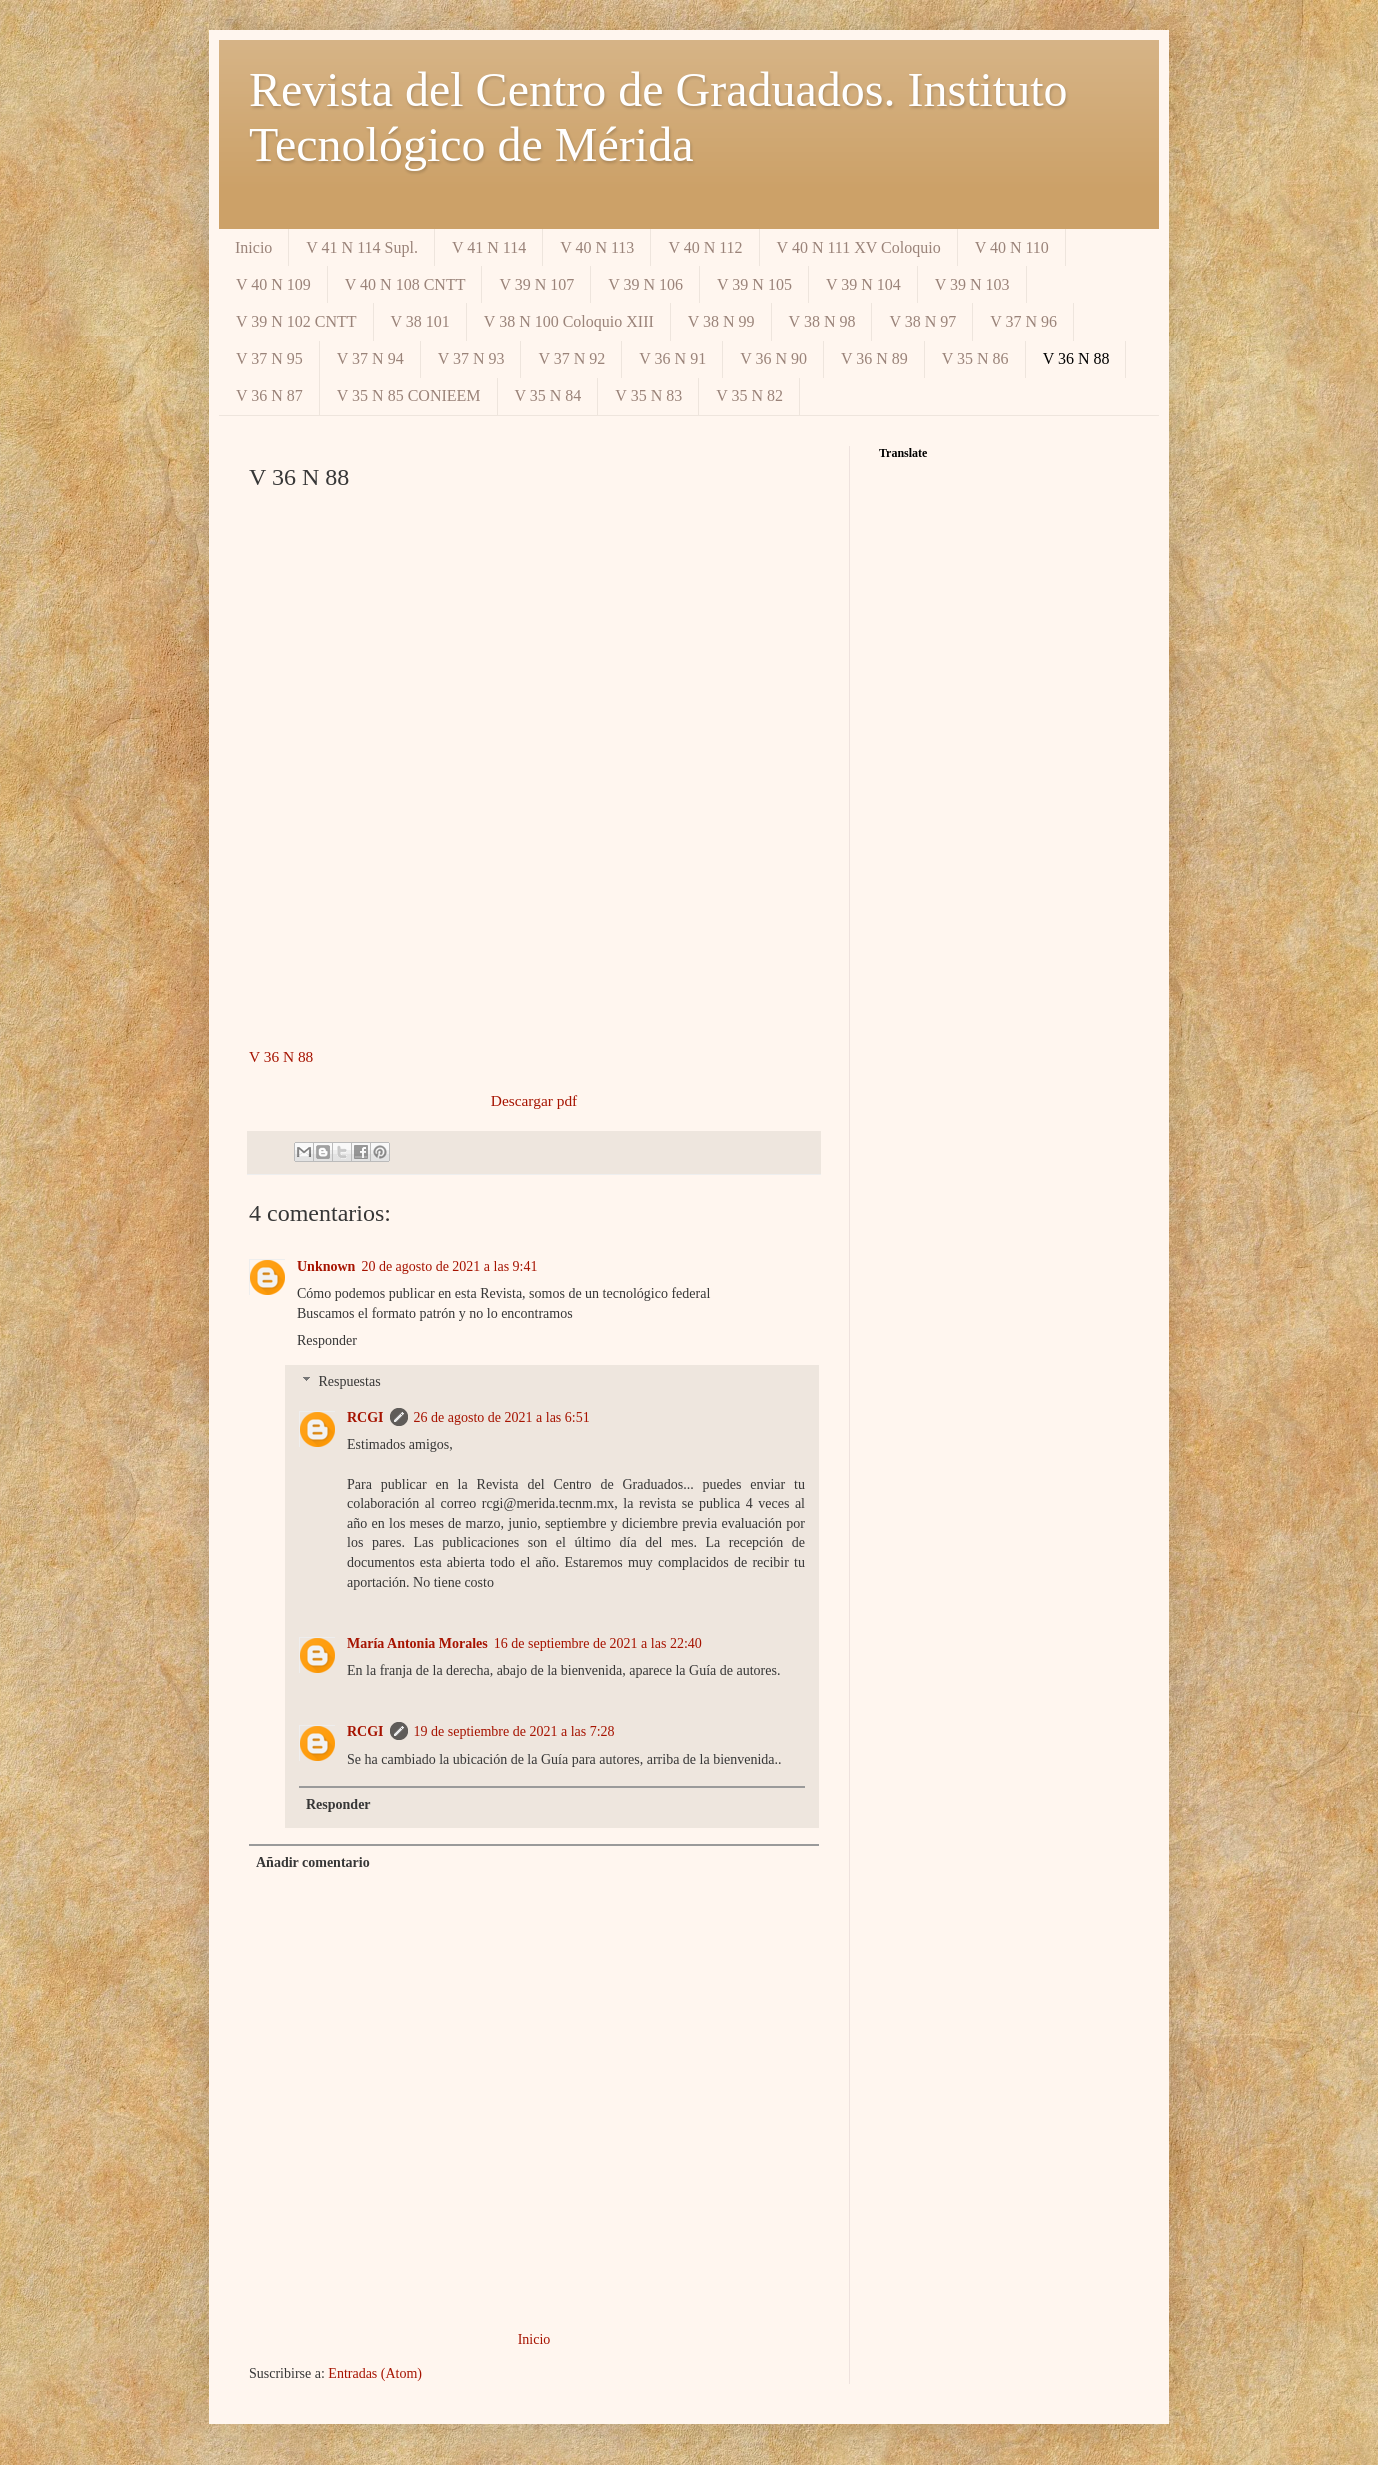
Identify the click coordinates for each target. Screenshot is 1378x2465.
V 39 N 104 (863, 284)
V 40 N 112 (705, 247)
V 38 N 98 (822, 321)
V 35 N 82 (749, 395)
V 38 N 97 (922, 321)
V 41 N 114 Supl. (362, 247)
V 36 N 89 (874, 358)
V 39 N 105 (754, 284)
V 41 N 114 (489, 247)
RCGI (365, 1417)
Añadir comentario (313, 1862)
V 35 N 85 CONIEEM (409, 395)
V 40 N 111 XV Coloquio (859, 247)
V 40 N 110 (1012, 247)
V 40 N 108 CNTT (405, 284)
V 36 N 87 (269, 395)
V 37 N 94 (370, 358)
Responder (327, 1340)
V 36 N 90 (773, 358)
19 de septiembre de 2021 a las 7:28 (514, 1731)
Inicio (253, 247)
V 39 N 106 (645, 284)
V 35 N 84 (548, 395)
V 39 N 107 (536, 284)
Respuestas (349, 1381)
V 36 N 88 (1076, 358)
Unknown (326, 1266)
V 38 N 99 (721, 321)
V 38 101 (420, 321)
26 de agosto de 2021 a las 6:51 (502, 1417)
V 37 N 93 (471, 358)
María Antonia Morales (417, 1643)
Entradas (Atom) (375, 2373)
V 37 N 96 (1023, 321)
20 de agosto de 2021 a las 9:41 (449, 1266)
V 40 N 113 (597, 247)
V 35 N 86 (975, 358)
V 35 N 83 (648, 395)
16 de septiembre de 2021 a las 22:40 (598, 1643)
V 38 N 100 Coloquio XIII (569, 321)
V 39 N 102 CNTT (296, 321)
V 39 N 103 (972, 284)
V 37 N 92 (571, 358)
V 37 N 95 (269, 358)
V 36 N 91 (672, 358)
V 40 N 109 (273, 284)
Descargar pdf (534, 1100)
